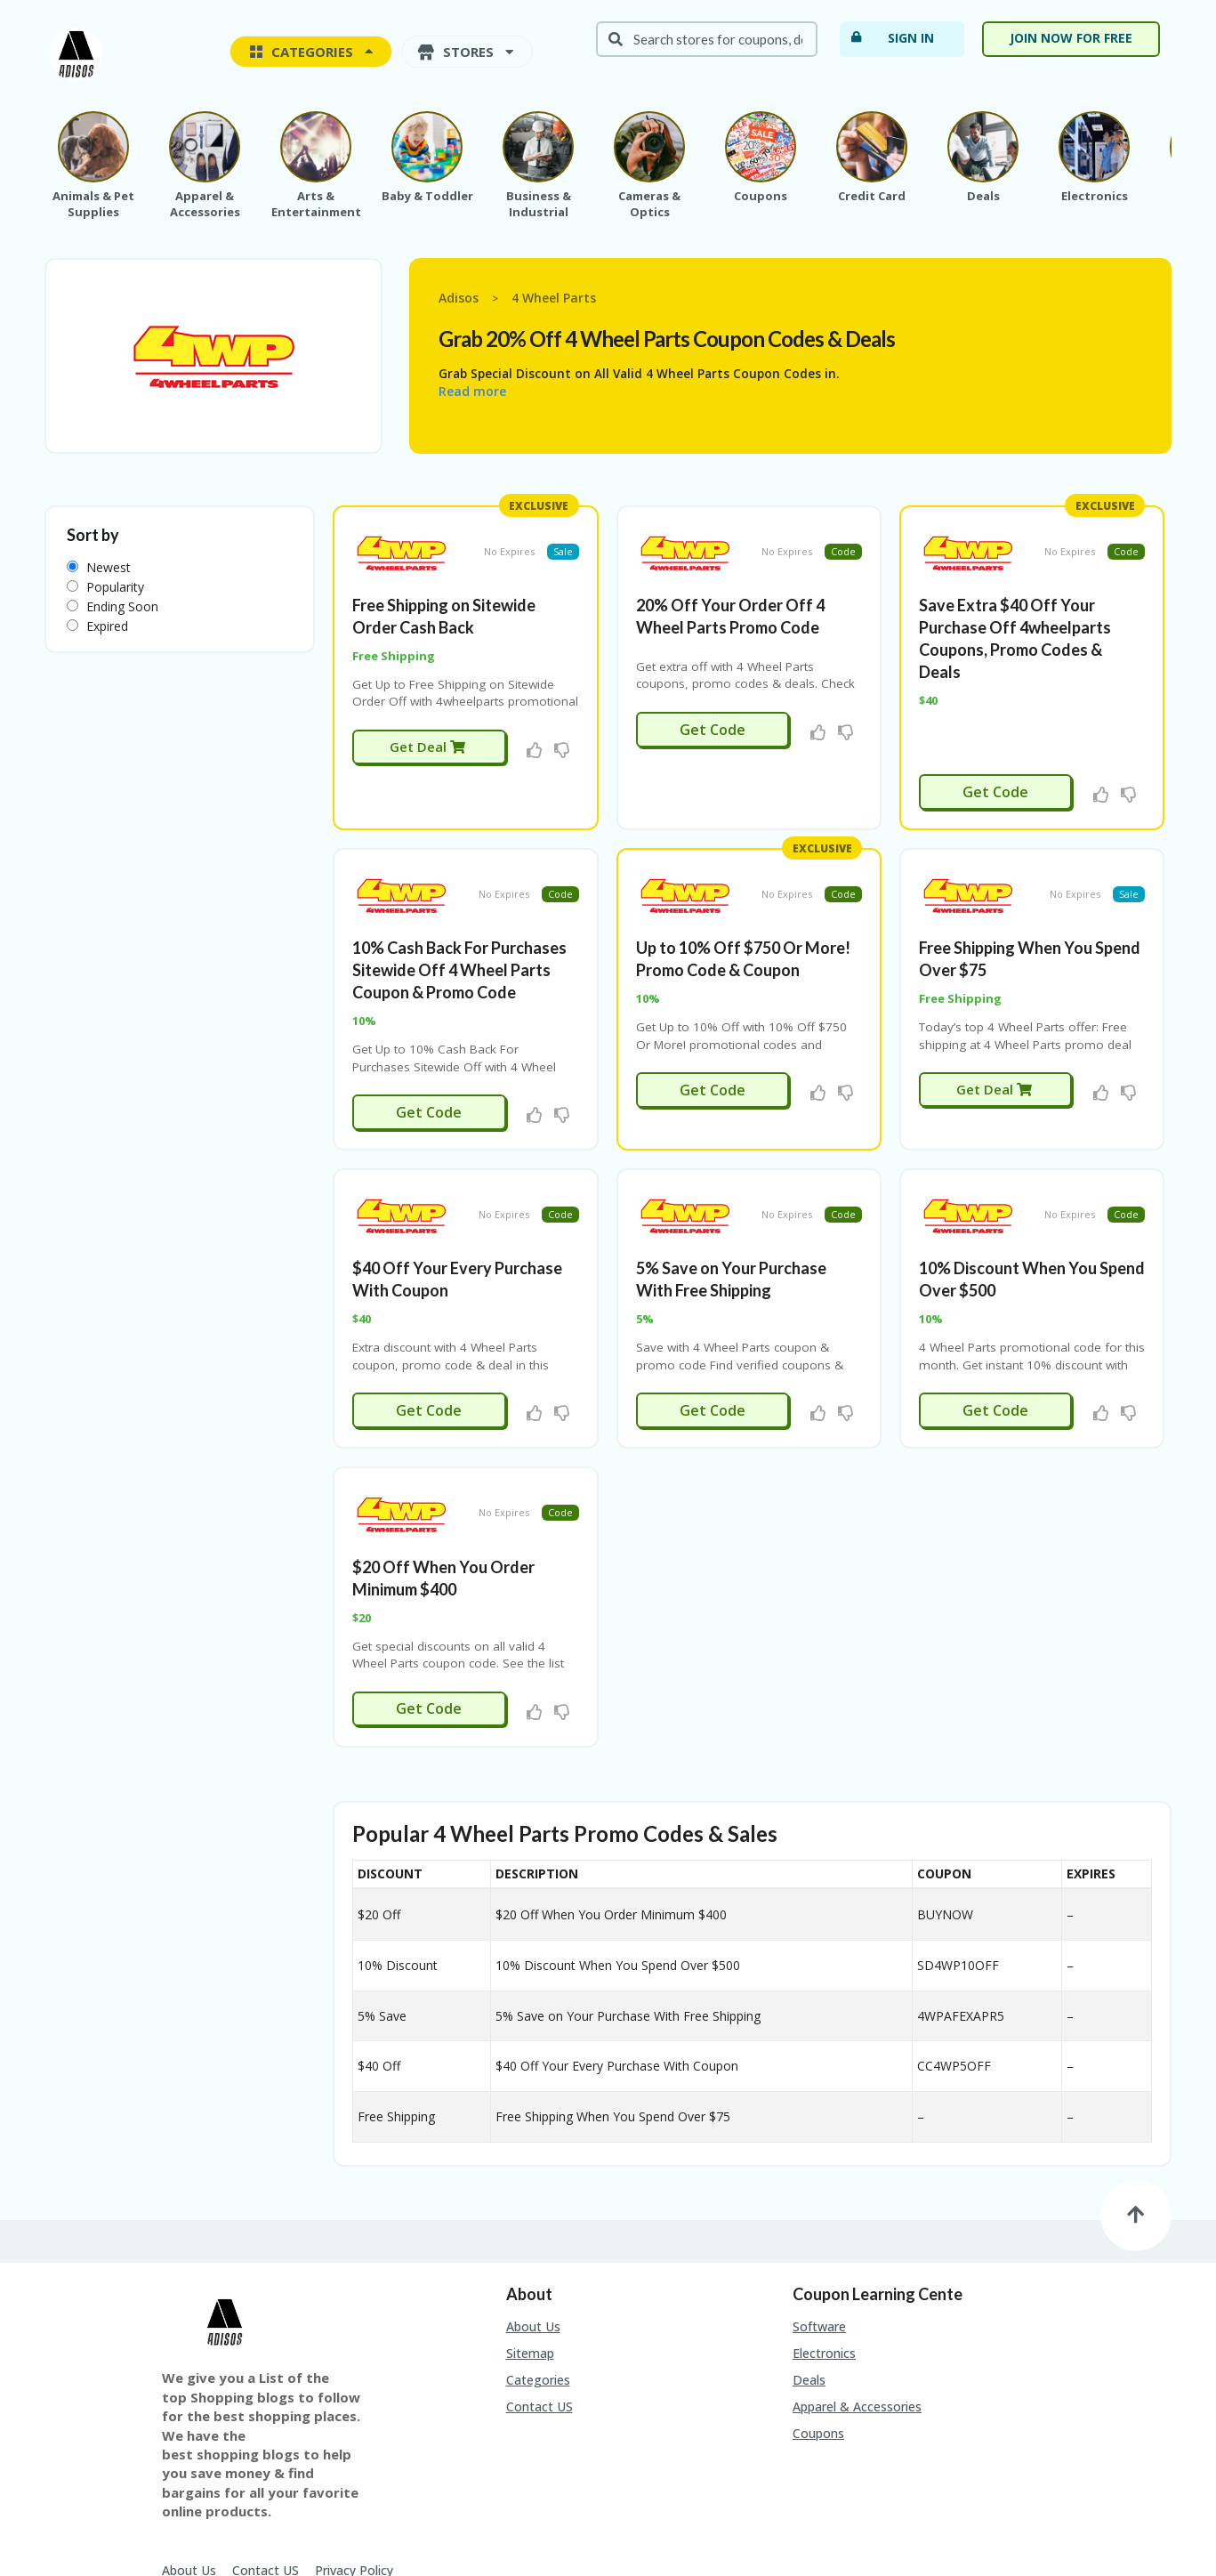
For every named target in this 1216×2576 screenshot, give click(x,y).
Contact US (539, 2313)
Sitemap (530, 2259)
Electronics (824, 2259)
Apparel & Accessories (857, 2313)
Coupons (818, 2339)
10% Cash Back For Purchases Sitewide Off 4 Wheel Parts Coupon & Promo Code (459, 924)
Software (819, 2233)
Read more (472, 391)
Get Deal (428, 723)
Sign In (892, 37)
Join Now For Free (1071, 37)
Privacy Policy (354, 2475)
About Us (533, 2233)
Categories (538, 2286)
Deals (809, 2286)
